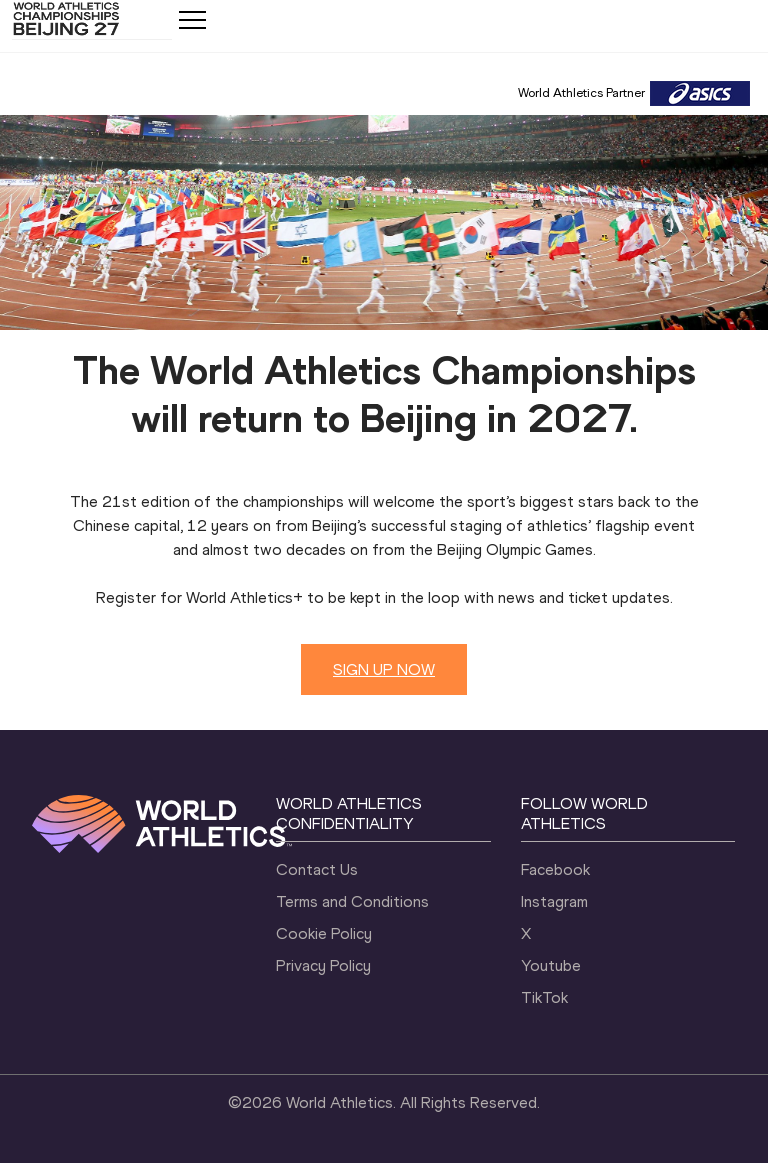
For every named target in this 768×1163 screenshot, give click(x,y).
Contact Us (317, 869)
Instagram (554, 901)
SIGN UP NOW (384, 669)
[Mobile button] (192, 20)
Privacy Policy (323, 965)
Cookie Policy (324, 933)
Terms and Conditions (352, 901)
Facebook (555, 869)
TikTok (544, 997)
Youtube (551, 965)
